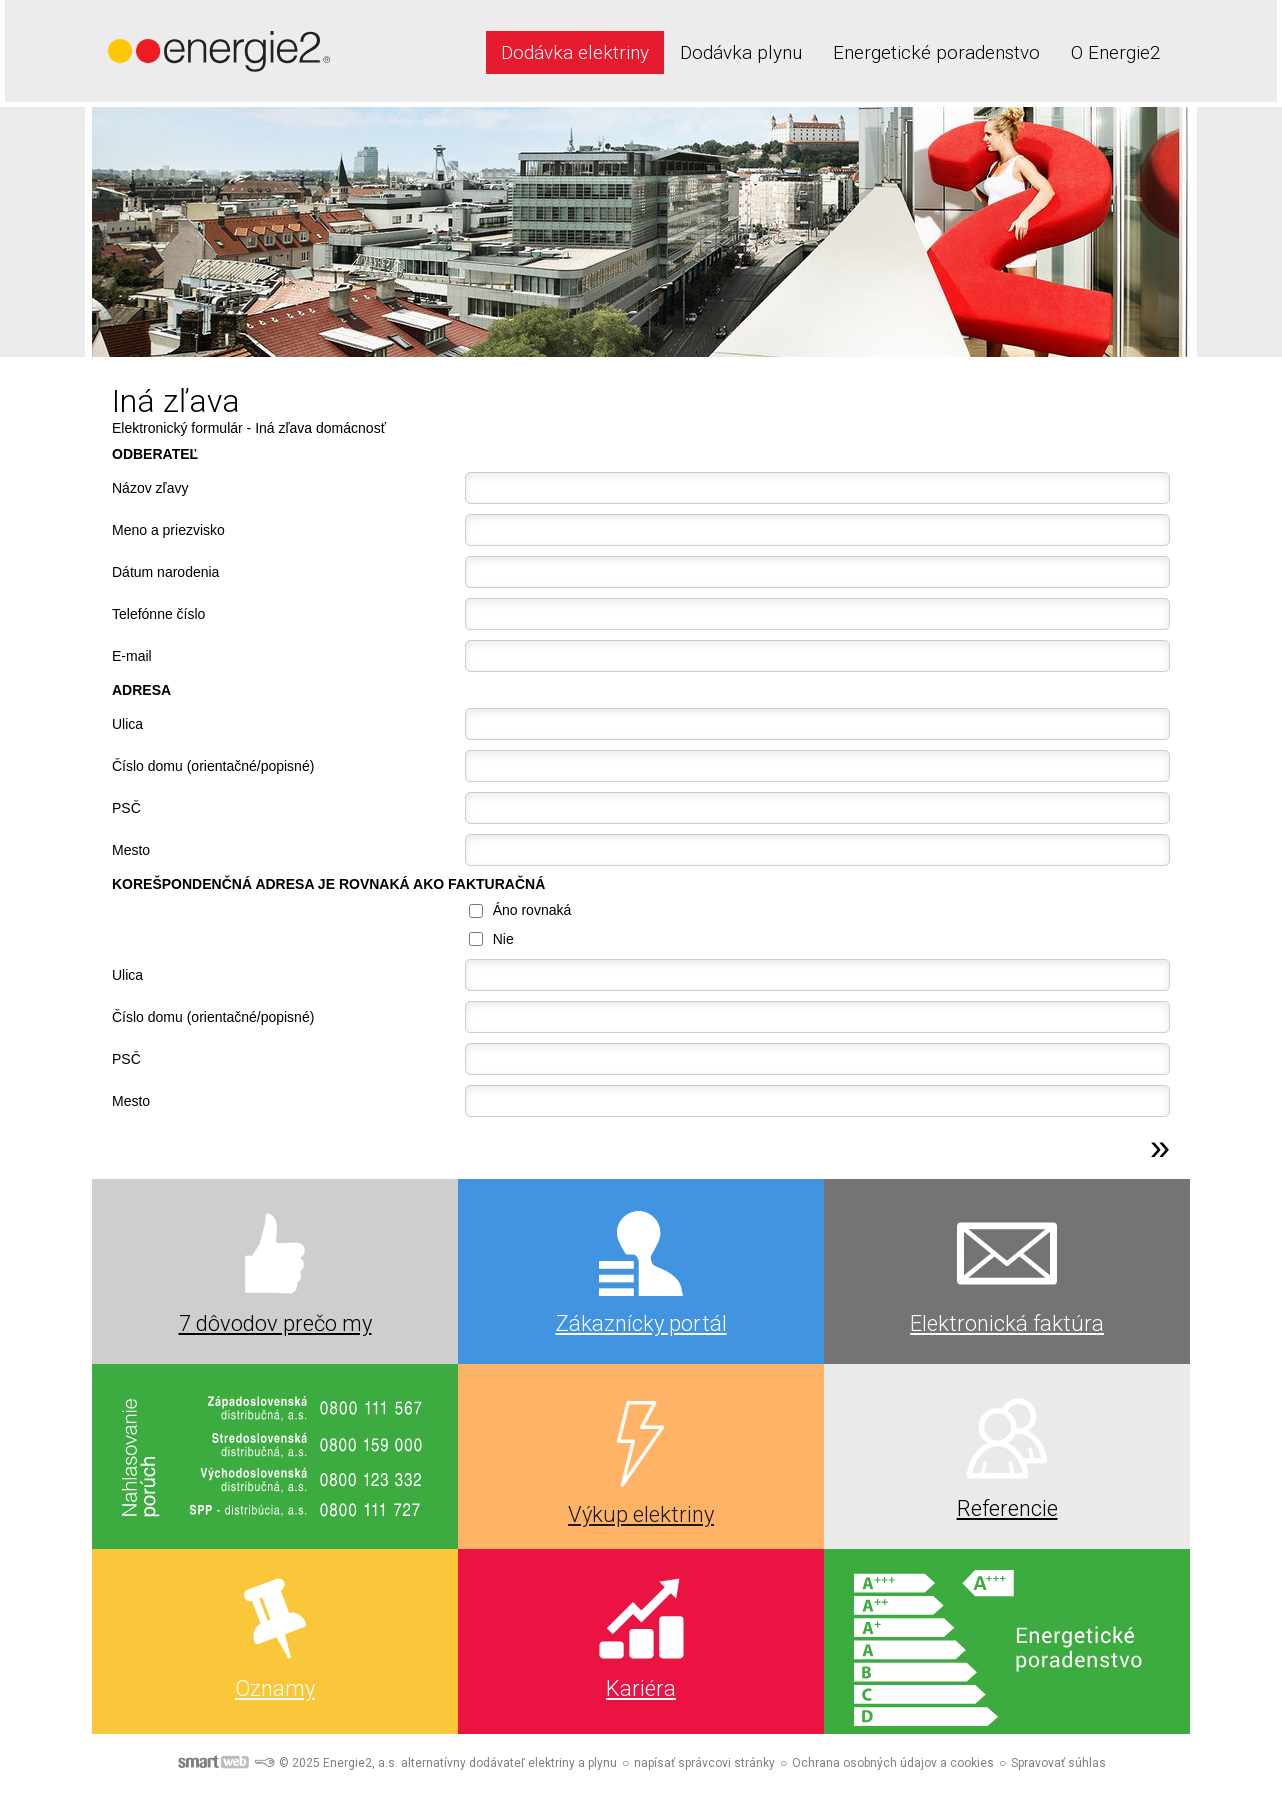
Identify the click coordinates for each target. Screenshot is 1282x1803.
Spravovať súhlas (1058, 1763)
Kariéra (641, 1688)
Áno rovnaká (532, 910)
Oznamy (275, 1688)
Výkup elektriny (641, 1514)
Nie (503, 939)
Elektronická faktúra (1007, 1323)
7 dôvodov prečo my (275, 1323)
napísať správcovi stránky (704, 1763)
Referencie (1007, 1508)
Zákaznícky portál (641, 1323)
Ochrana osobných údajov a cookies (893, 1763)
